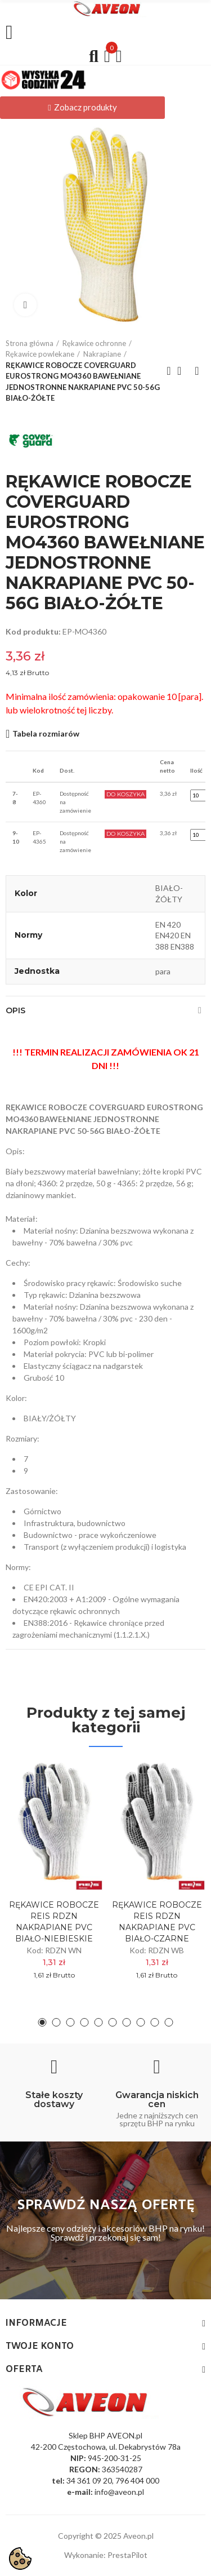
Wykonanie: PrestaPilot (105, 2555)
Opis (15, 1010)
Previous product (168, 370)
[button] (82, 107)
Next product (196, 370)
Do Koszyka (125, 794)
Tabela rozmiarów (45, 733)
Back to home (182, 370)
